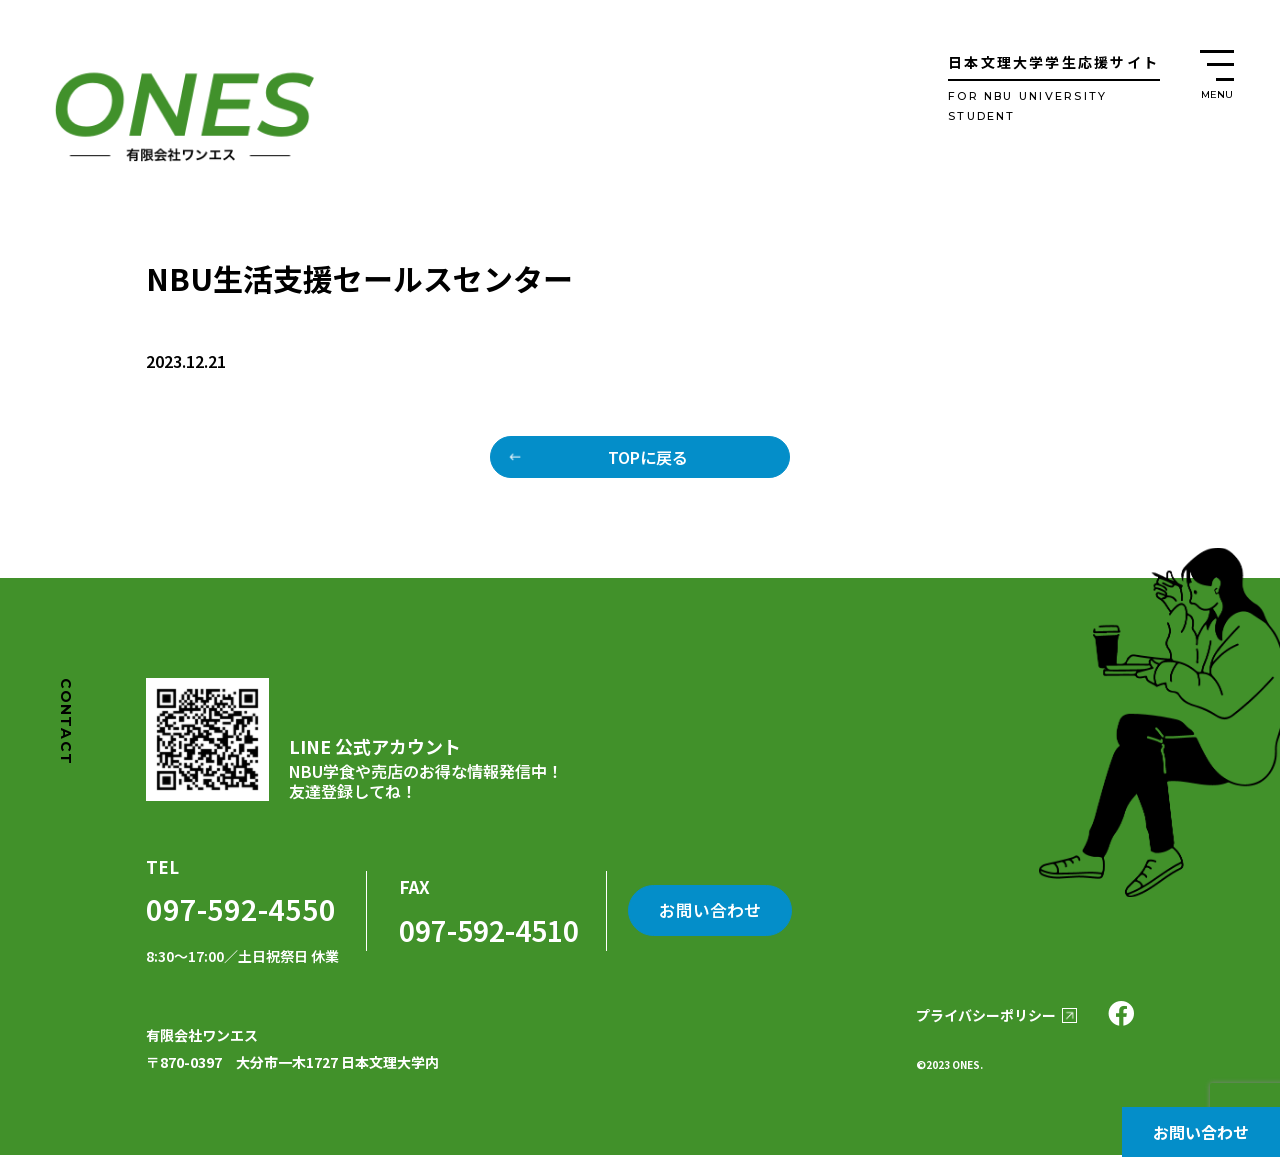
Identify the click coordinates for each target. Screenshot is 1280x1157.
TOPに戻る (648, 457)
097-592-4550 (236, 910)
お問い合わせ (1201, 1132)
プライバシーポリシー (981, 1017)
